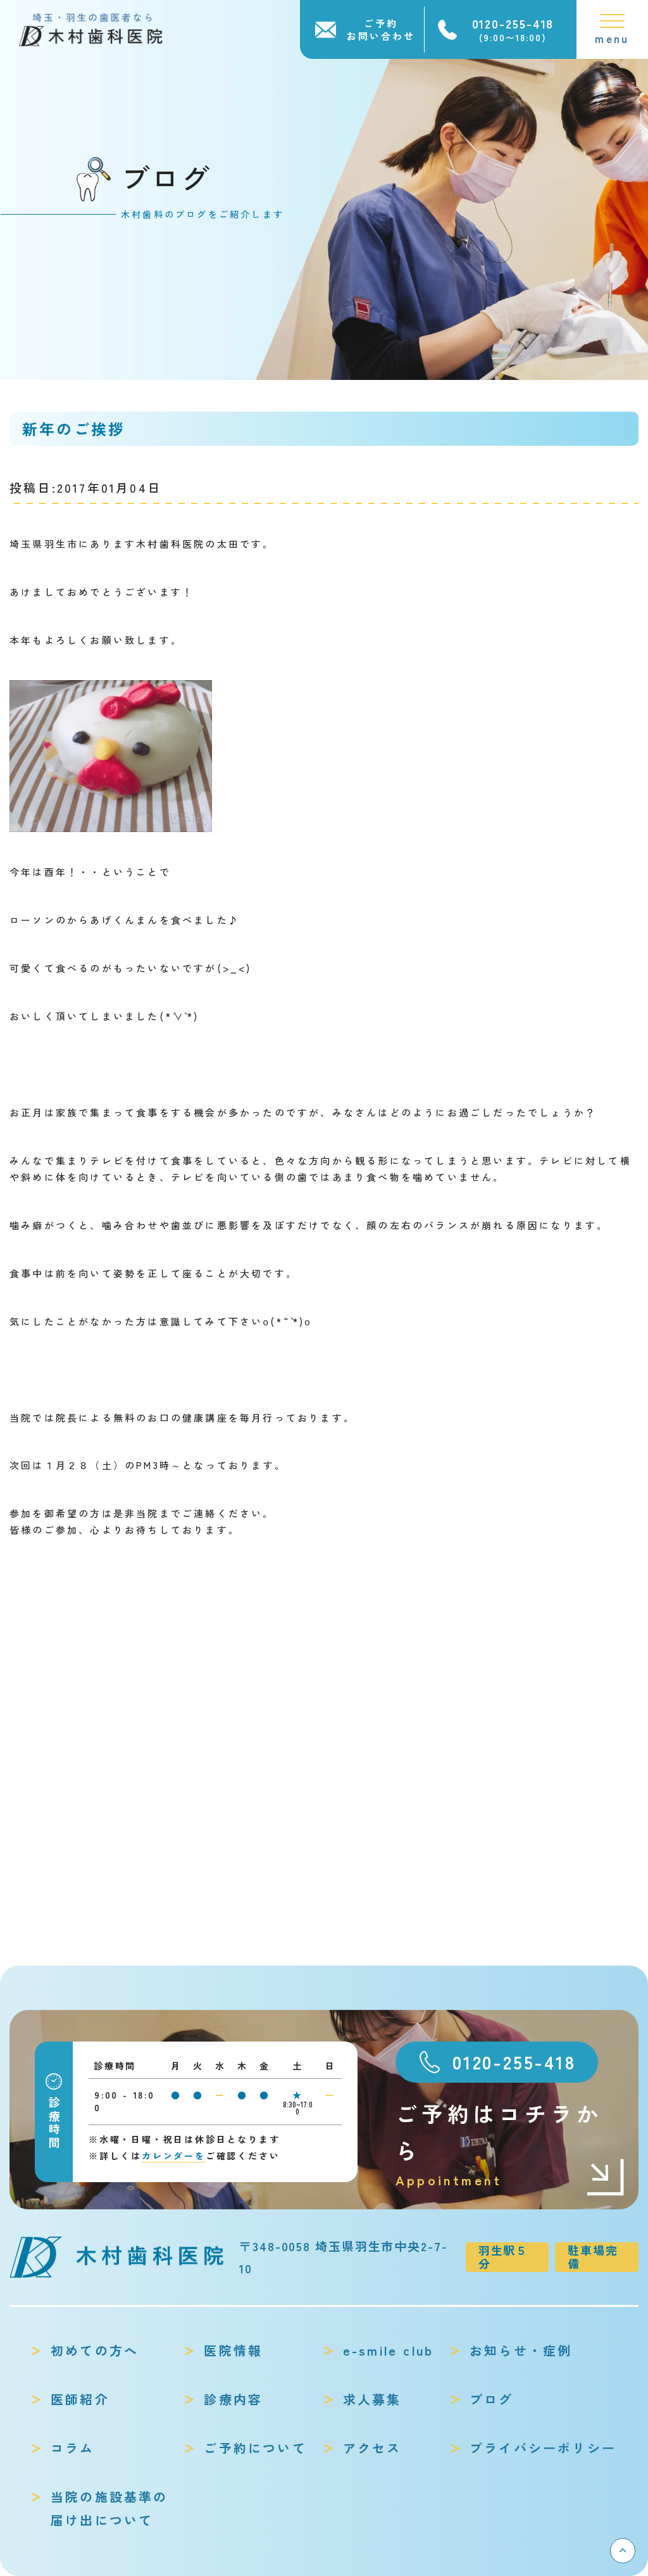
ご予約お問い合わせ (381, 29)
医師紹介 (80, 2399)
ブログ (492, 2399)
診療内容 (233, 2399)
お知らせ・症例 (521, 2350)
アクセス (372, 2448)
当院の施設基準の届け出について (109, 2508)
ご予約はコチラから (511, 2144)
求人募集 (372, 2399)
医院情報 (233, 2350)
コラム (73, 2448)
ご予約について (255, 2448)
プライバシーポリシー (543, 2448)
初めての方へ (95, 2350)
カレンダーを (174, 2155)
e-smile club (388, 2350)
